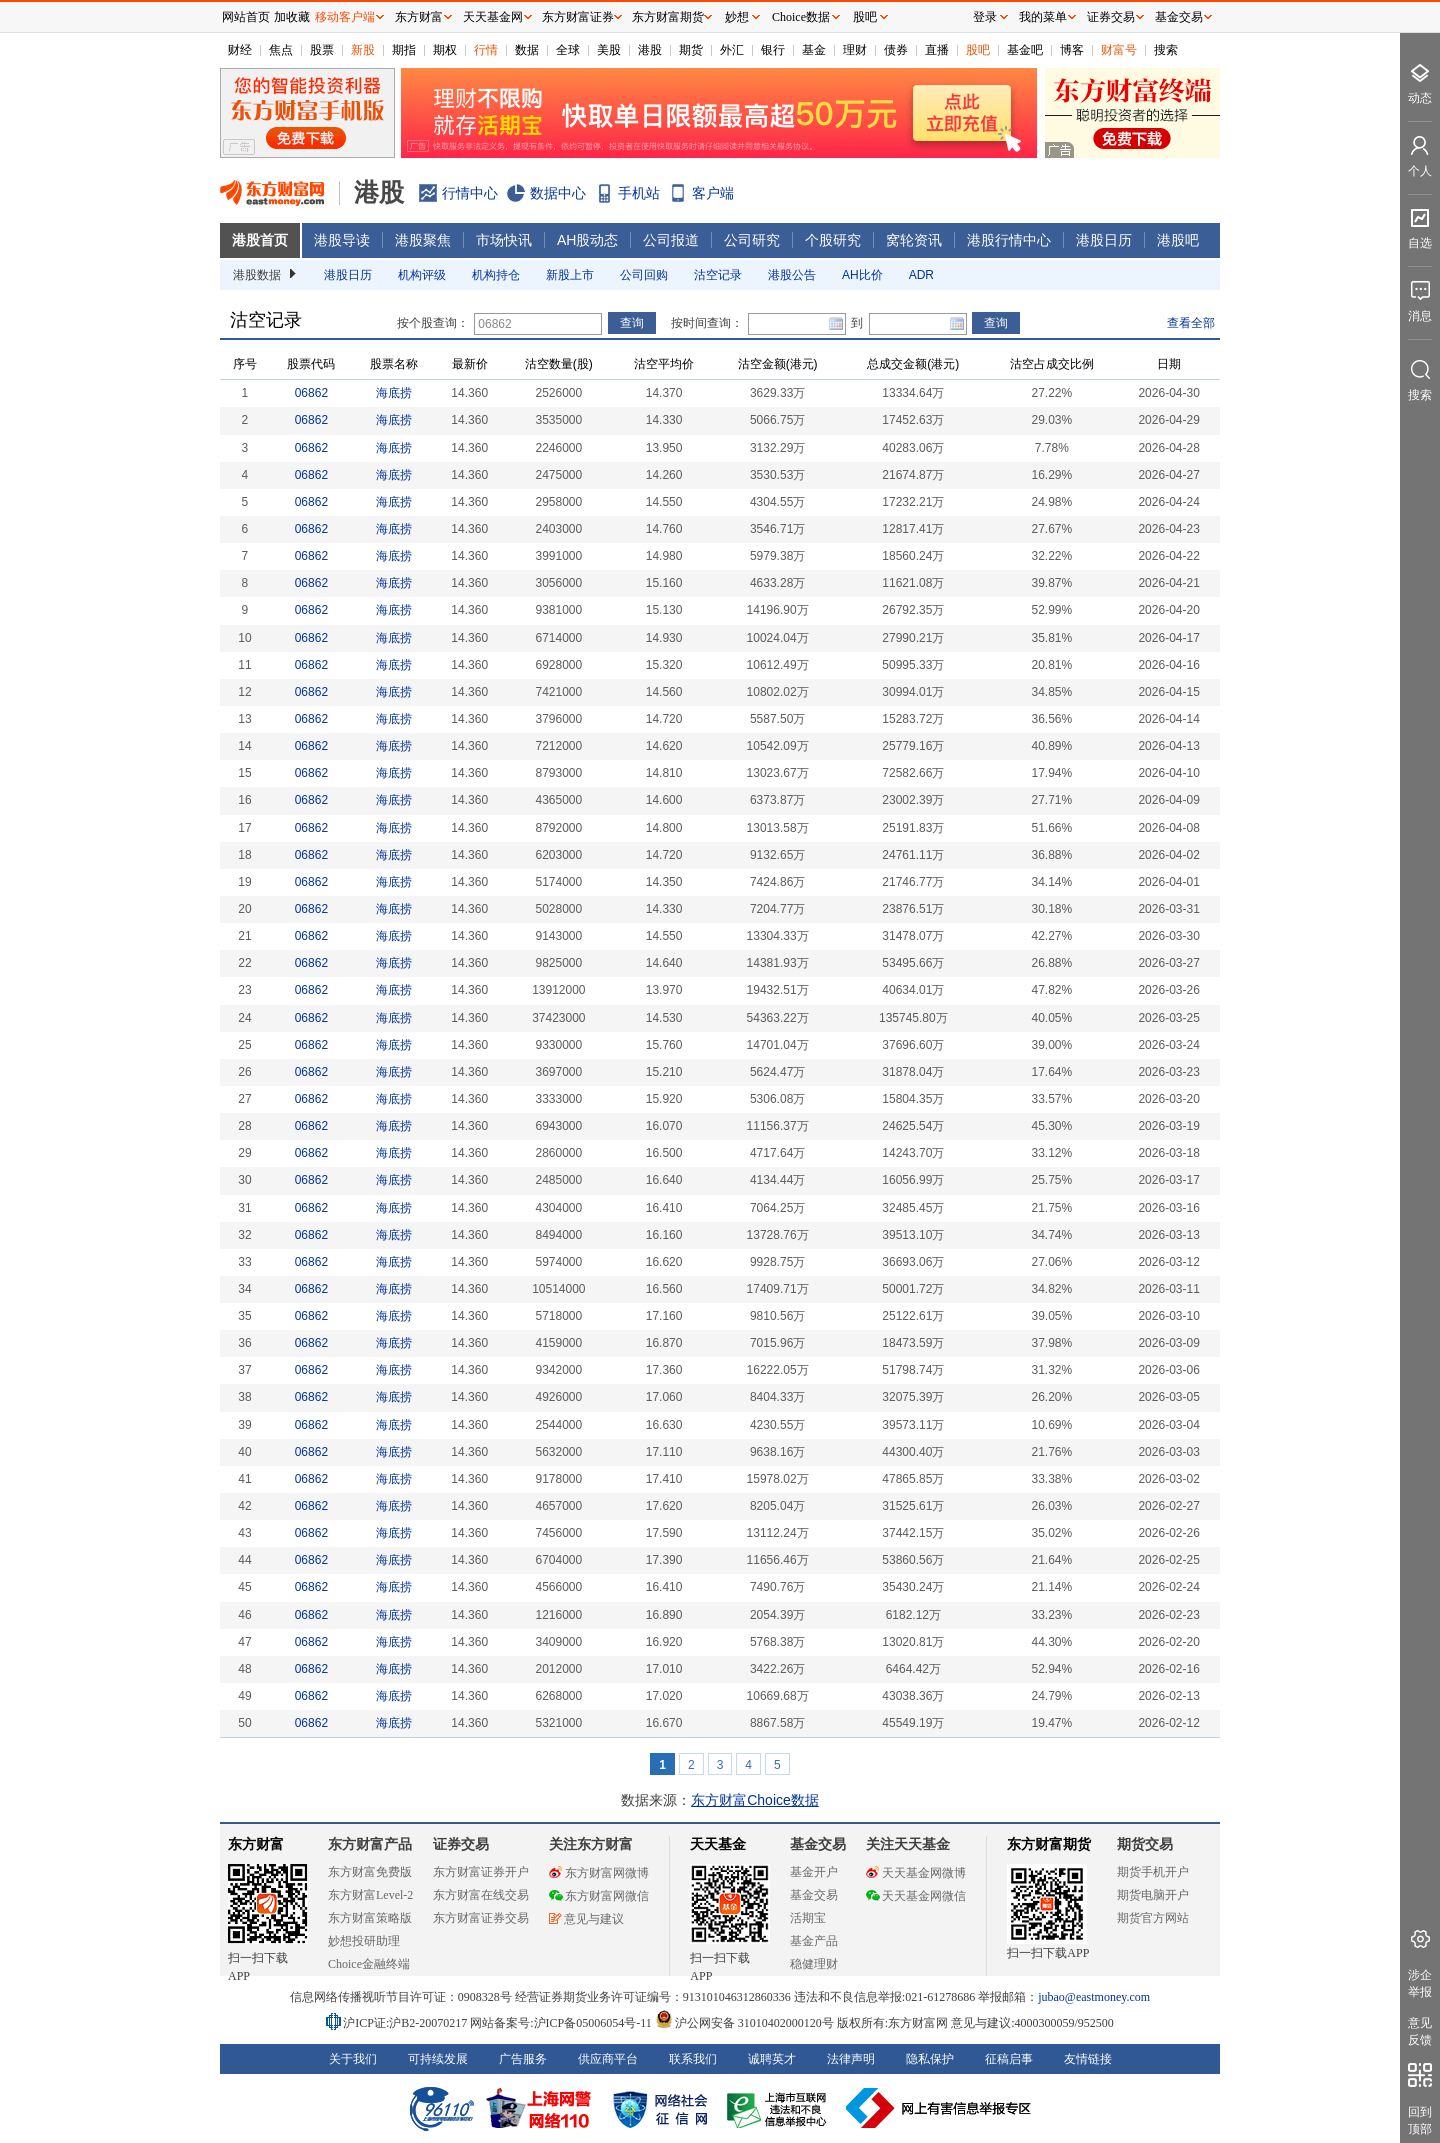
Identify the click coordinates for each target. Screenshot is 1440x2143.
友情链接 (1088, 2059)
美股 (609, 50)
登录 (985, 17)
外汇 (732, 50)
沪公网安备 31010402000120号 (744, 2023)
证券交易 (1111, 17)
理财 (855, 50)
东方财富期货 (1049, 1844)
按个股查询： (433, 323)
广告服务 (523, 2059)
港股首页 (260, 240)
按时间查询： (707, 323)
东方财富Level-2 (370, 1895)
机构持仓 (496, 275)
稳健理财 (814, 1964)
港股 (650, 50)
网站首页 (246, 17)
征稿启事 (1009, 2059)
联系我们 (693, 2059)
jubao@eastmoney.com (1094, 1997)
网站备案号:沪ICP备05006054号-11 (562, 2023)
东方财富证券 (578, 17)
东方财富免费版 (370, 1872)
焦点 (281, 50)
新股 (363, 50)
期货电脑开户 (1153, 1895)
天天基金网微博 (916, 1873)
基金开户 (814, 1872)
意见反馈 (1420, 2031)
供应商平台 (608, 2059)
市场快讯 (504, 240)
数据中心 (558, 193)
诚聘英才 (772, 2059)
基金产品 (814, 1941)
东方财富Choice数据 (755, 1800)
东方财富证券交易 (481, 1918)
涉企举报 (1420, 1983)
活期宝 (808, 1918)
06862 (311, 393)
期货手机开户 (1153, 1872)
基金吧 (1025, 50)
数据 (527, 50)
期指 (404, 50)
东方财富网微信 (599, 1896)
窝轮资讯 (914, 240)
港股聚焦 (423, 240)
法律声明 (851, 2059)
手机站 (639, 193)
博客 (1072, 50)
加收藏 (292, 17)
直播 (937, 50)
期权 (445, 50)
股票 (322, 50)
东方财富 (256, 1844)
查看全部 (1191, 323)
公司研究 (752, 240)
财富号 (1119, 50)
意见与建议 (586, 1919)
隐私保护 (930, 2059)
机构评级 (422, 275)
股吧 (978, 50)
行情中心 (470, 193)
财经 (240, 50)
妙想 (737, 17)
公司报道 (671, 240)
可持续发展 (438, 2059)
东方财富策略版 (370, 1918)
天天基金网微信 (916, 1896)
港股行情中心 (1009, 240)
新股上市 (570, 275)
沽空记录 (718, 275)
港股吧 (1178, 240)
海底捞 (394, 393)
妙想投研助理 (364, 1941)
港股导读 (342, 240)
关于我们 (353, 2059)
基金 (814, 50)
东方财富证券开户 (481, 1872)
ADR (921, 275)
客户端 (713, 193)
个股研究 (833, 240)
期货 (691, 50)
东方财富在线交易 (481, 1895)
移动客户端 (345, 17)
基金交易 (814, 1895)
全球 (568, 50)
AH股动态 (587, 240)
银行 (773, 50)
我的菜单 (1043, 17)
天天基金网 (493, 17)
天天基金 (718, 1844)
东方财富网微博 (599, 1873)
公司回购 (644, 275)
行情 (486, 50)
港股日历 (1104, 240)
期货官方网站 (1153, 1918)
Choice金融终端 (369, 1964)
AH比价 (862, 275)
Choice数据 (801, 17)
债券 (896, 50)
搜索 (1166, 50)
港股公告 (792, 275)
